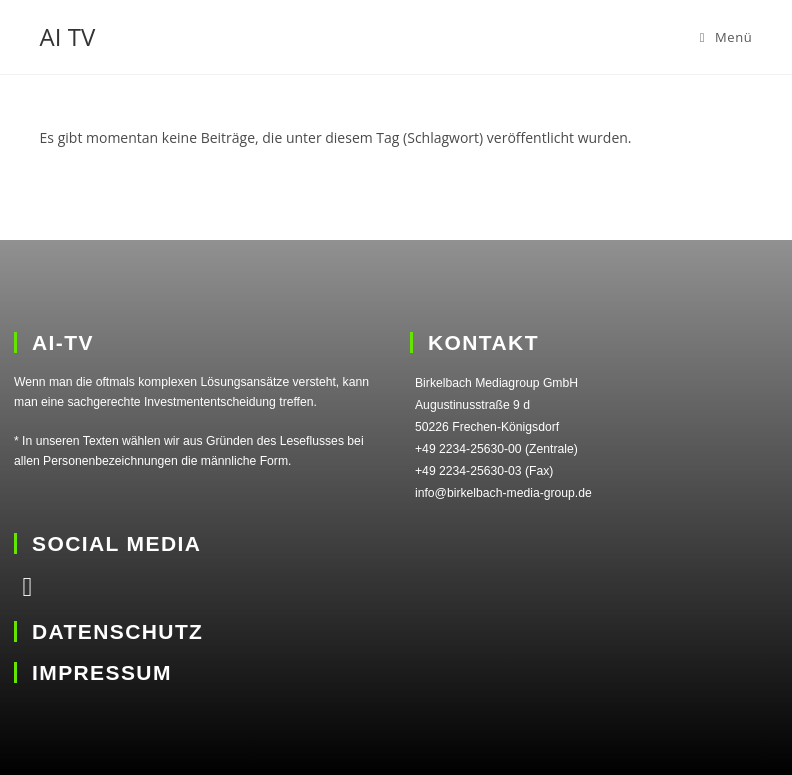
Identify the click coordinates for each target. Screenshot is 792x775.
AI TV (68, 36)
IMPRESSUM (102, 672)
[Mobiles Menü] (726, 37)
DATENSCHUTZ (117, 631)
